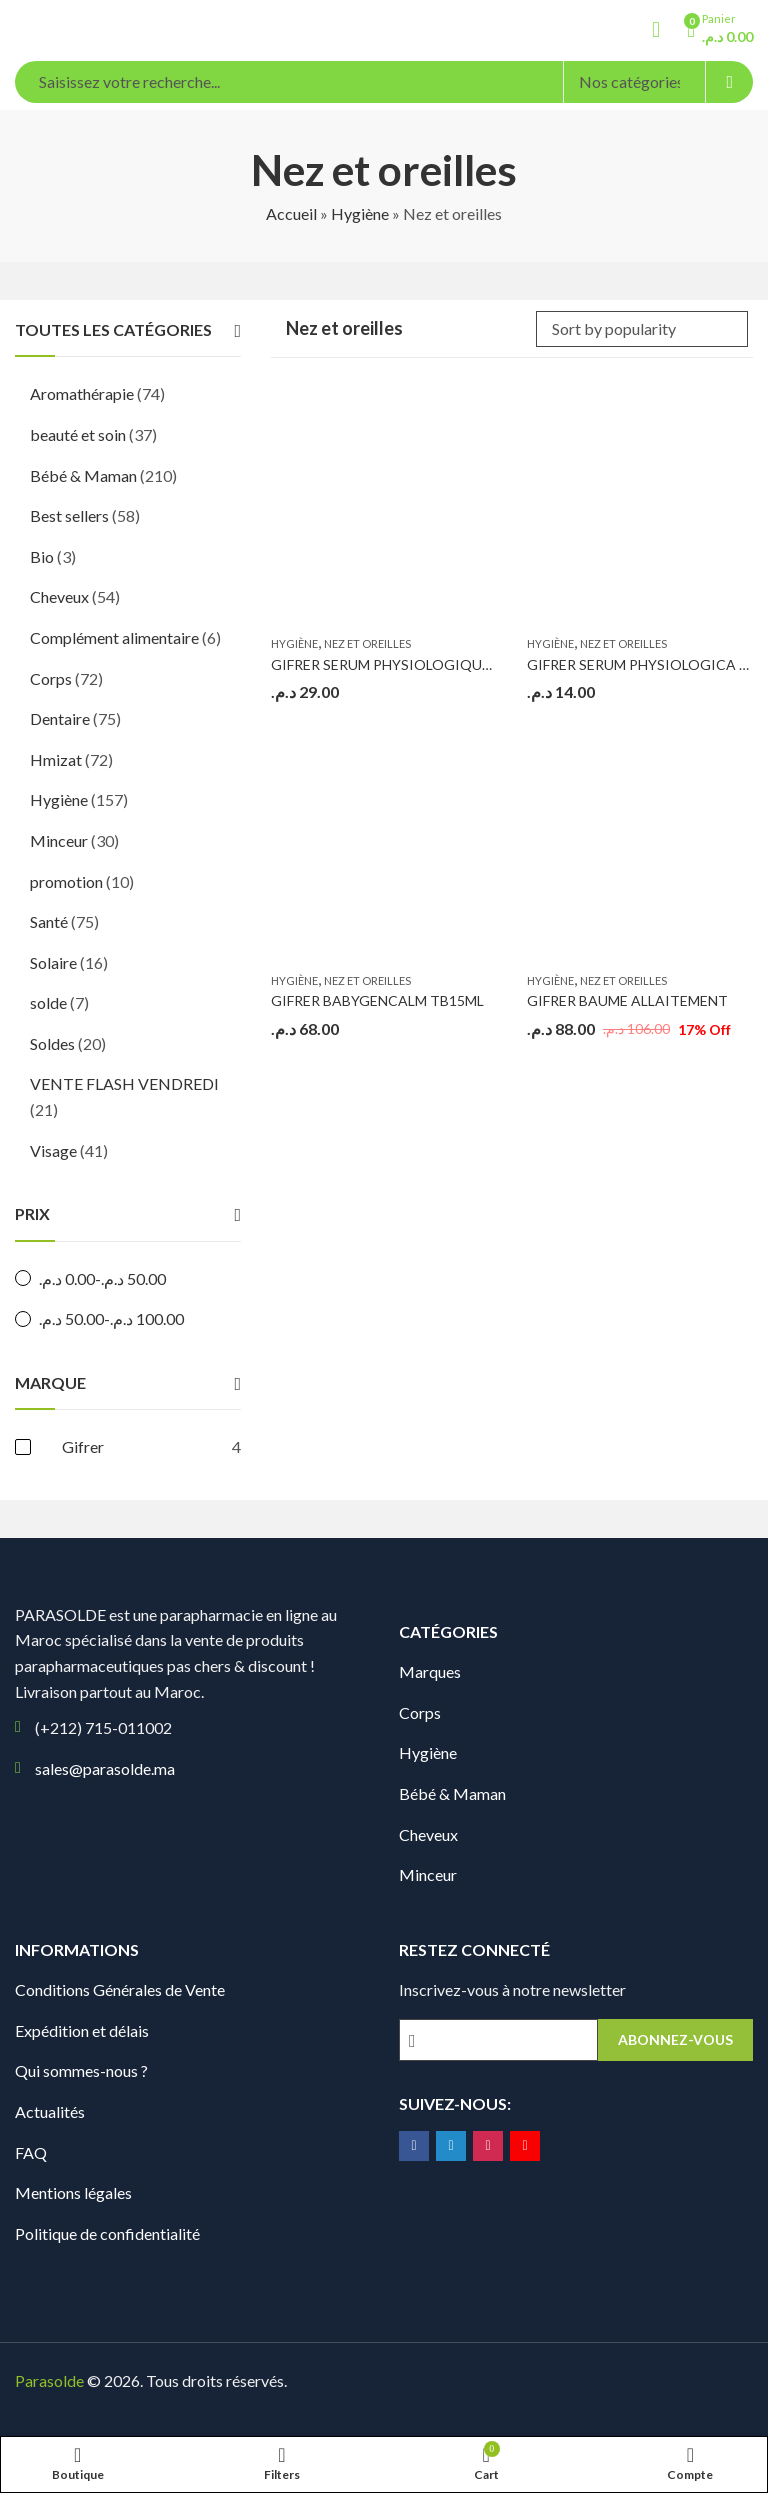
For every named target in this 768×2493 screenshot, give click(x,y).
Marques (430, 1671)
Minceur (59, 840)
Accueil (291, 213)
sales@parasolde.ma (105, 1768)
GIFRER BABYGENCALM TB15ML (377, 1000)
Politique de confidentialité (107, 2233)
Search (729, 82)
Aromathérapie (82, 393)
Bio (42, 556)
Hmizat (56, 759)
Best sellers (69, 515)
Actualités (50, 2111)
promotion (66, 881)
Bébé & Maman (83, 475)
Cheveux (59, 596)
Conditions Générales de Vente (120, 1989)
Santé (49, 921)
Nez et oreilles (367, 643)
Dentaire (60, 718)
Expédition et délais (82, 2030)
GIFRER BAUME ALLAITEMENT (627, 1000)
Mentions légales (73, 2192)
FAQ (31, 2152)
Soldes (52, 1043)
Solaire (53, 962)
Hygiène (360, 213)
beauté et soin (78, 434)
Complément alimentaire (114, 637)
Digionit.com (59, 2406)
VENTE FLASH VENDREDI (124, 1083)
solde (48, 1002)
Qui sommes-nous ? (81, 2070)
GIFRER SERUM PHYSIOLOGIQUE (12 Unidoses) (425, 664)
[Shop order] (642, 329)
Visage (53, 1150)
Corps (51, 678)
